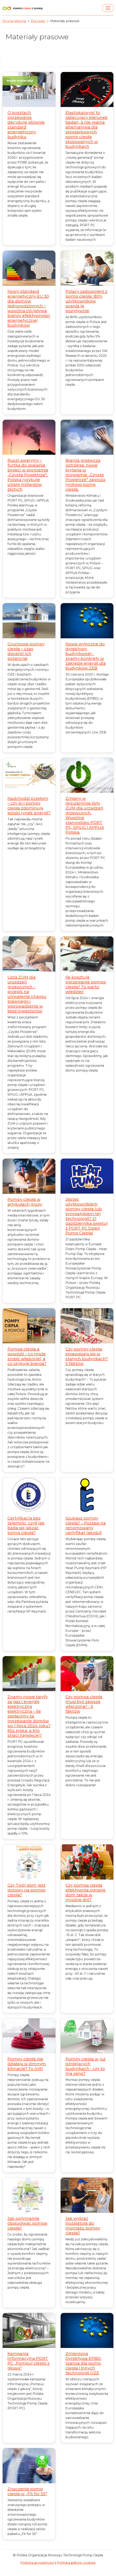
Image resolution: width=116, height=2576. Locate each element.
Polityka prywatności (37, 2563)
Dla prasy (38, 21)
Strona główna (14, 21)
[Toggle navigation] (108, 8)
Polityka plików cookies (76, 2563)
